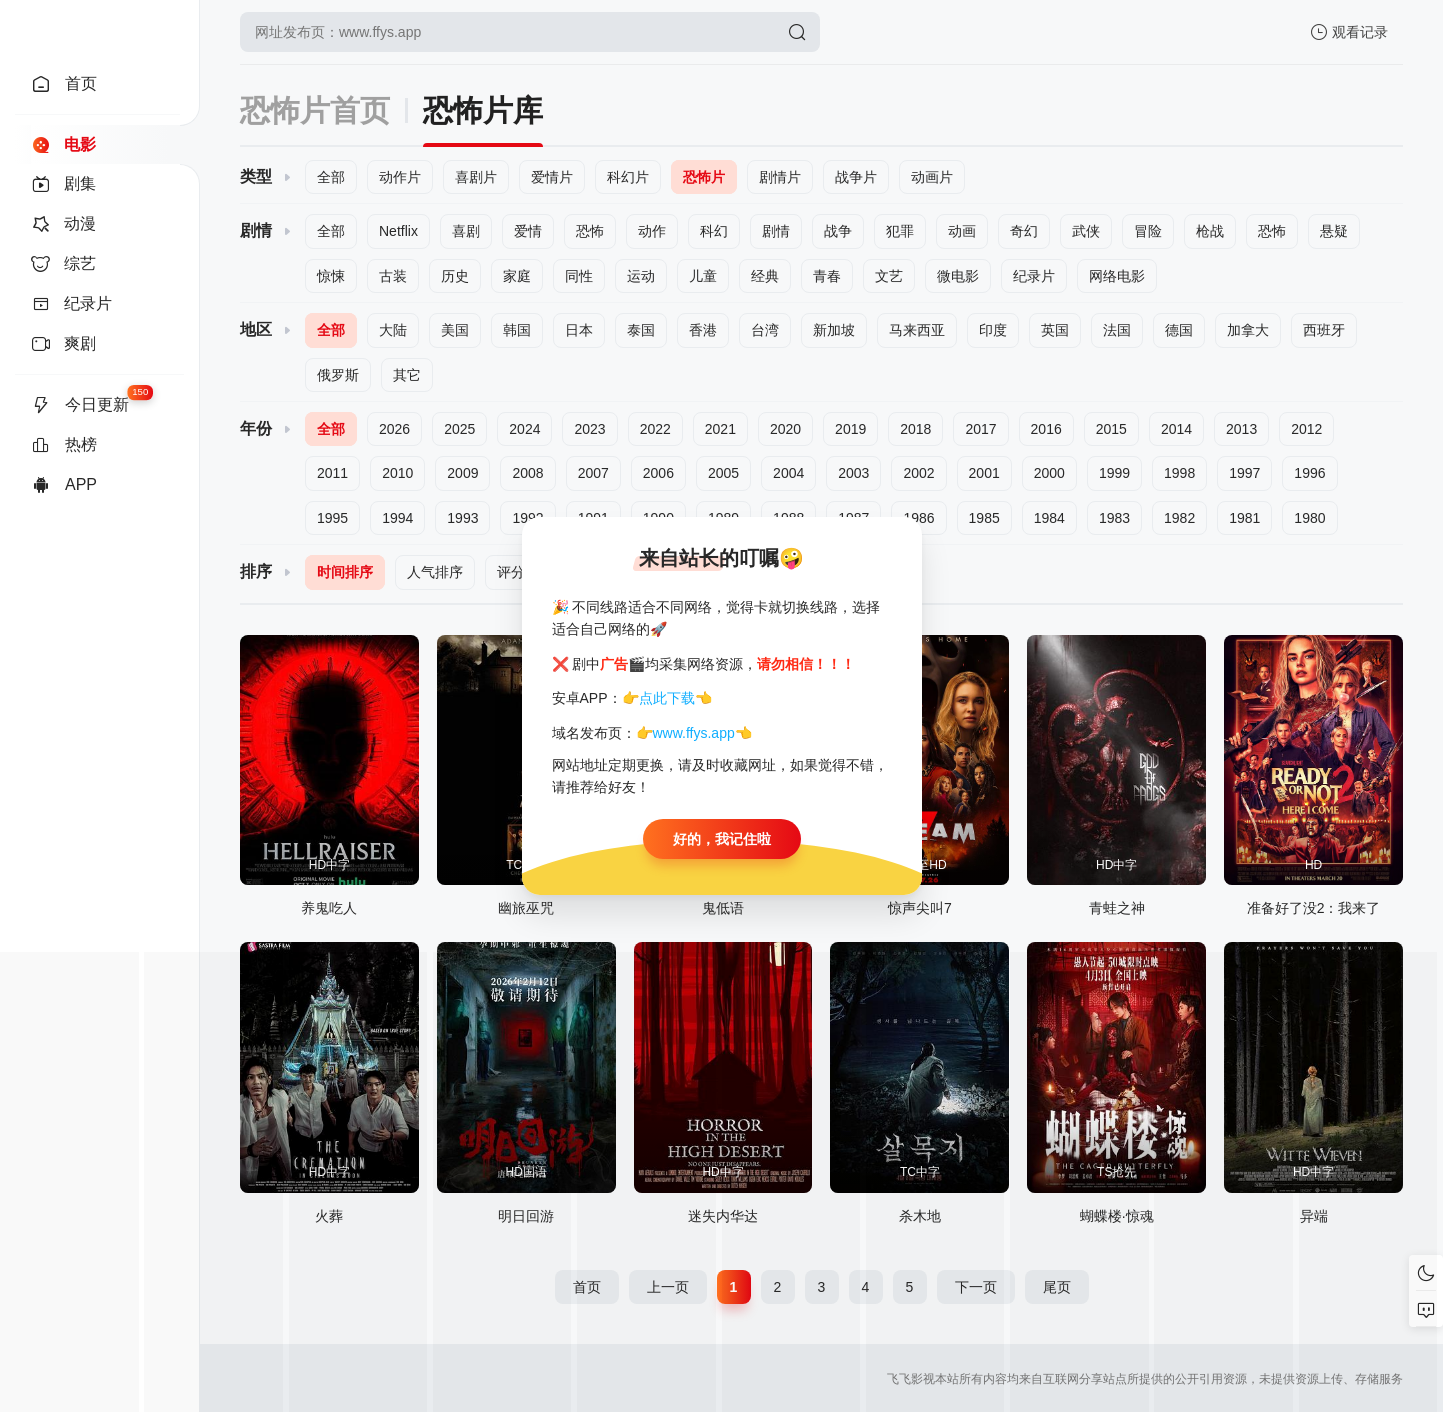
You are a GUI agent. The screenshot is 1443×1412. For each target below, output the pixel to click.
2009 (462, 473)
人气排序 (435, 572)
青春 (827, 276)
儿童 (703, 276)
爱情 (528, 231)
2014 (1176, 429)
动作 (652, 231)
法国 (1117, 330)
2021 (720, 429)
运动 (641, 276)
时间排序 (345, 572)
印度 (993, 330)
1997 (1244, 473)
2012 (1306, 429)
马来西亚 (917, 330)
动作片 (400, 177)
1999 (1114, 473)
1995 (332, 518)
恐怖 (590, 231)
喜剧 (466, 231)
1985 (984, 518)
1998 (1179, 473)
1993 (462, 518)
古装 (393, 276)
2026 (394, 429)
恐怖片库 (483, 110)
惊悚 (331, 276)
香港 (703, 330)
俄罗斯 (338, 375)
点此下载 (667, 698)
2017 (980, 429)
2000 (1049, 473)
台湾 (765, 330)
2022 (655, 429)
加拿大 (1248, 330)
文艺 (889, 276)
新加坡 (834, 330)
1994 (397, 518)
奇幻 (1024, 231)
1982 (1179, 518)
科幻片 (628, 177)
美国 (455, 330)
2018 (915, 429)
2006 (658, 473)
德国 (1179, 330)
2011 (332, 473)
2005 (723, 473)
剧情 (776, 231)
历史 (455, 276)
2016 (1046, 429)
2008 (527, 473)
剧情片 (780, 177)
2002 (918, 473)
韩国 (517, 330)
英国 (1055, 330)
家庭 (517, 276)
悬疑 (1334, 231)
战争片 (856, 177)
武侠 (1086, 231)
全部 (331, 177)
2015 (1111, 429)
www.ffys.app (694, 733)
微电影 (958, 276)
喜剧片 (476, 177)
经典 (765, 276)
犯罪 (900, 231)
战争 (838, 231)
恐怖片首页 (315, 110)
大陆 (393, 330)
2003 (853, 473)
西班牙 (1324, 330)
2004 (788, 473)
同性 (579, 276)
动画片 (932, 177)
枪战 (1210, 231)
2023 (589, 429)
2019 (850, 429)
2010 (397, 473)
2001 (984, 473)
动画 (962, 231)
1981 (1244, 518)
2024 (524, 429)
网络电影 (1117, 276)
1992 (527, 518)
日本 (579, 330)
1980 (1309, 518)
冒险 (1148, 231)
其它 (407, 375)
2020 (785, 429)
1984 (1049, 518)
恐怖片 (704, 177)
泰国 (641, 330)
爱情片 (552, 177)
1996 (1309, 473)
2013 (1241, 429)
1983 (1114, 518)
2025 (459, 429)
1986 (918, 518)
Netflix (398, 231)
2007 (593, 473)
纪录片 (1034, 276)
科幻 (714, 231)
